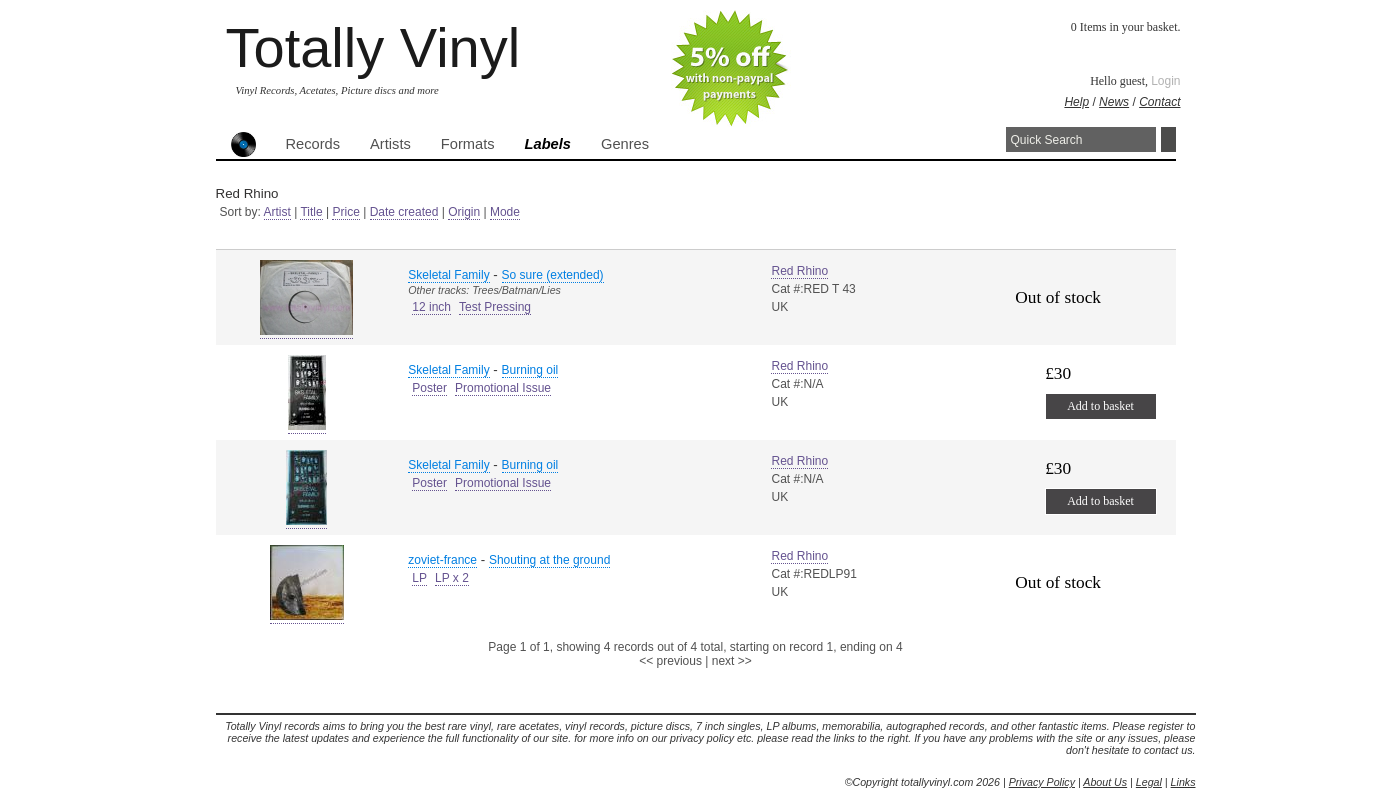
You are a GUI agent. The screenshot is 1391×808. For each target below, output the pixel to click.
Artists (390, 144)
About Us (1105, 782)
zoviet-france (442, 560)
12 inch (431, 307)
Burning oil (530, 370)
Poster (429, 388)
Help (1076, 102)
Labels (548, 144)
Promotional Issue (503, 388)
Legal (1149, 782)
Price (345, 212)
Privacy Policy (1042, 782)
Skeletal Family (448, 275)
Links (1183, 782)
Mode (505, 212)
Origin (464, 212)
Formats (468, 144)
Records (313, 144)
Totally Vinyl (373, 47)
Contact (1159, 102)
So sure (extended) (553, 275)
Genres (625, 144)
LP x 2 (452, 578)
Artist (277, 212)
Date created (404, 212)
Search (1168, 139)
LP (419, 578)
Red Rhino (799, 271)
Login (1165, 81)
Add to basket (1100, 406)
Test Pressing (495, 307)
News (1114, 102)
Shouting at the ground (549, 560)
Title (311, 212)
